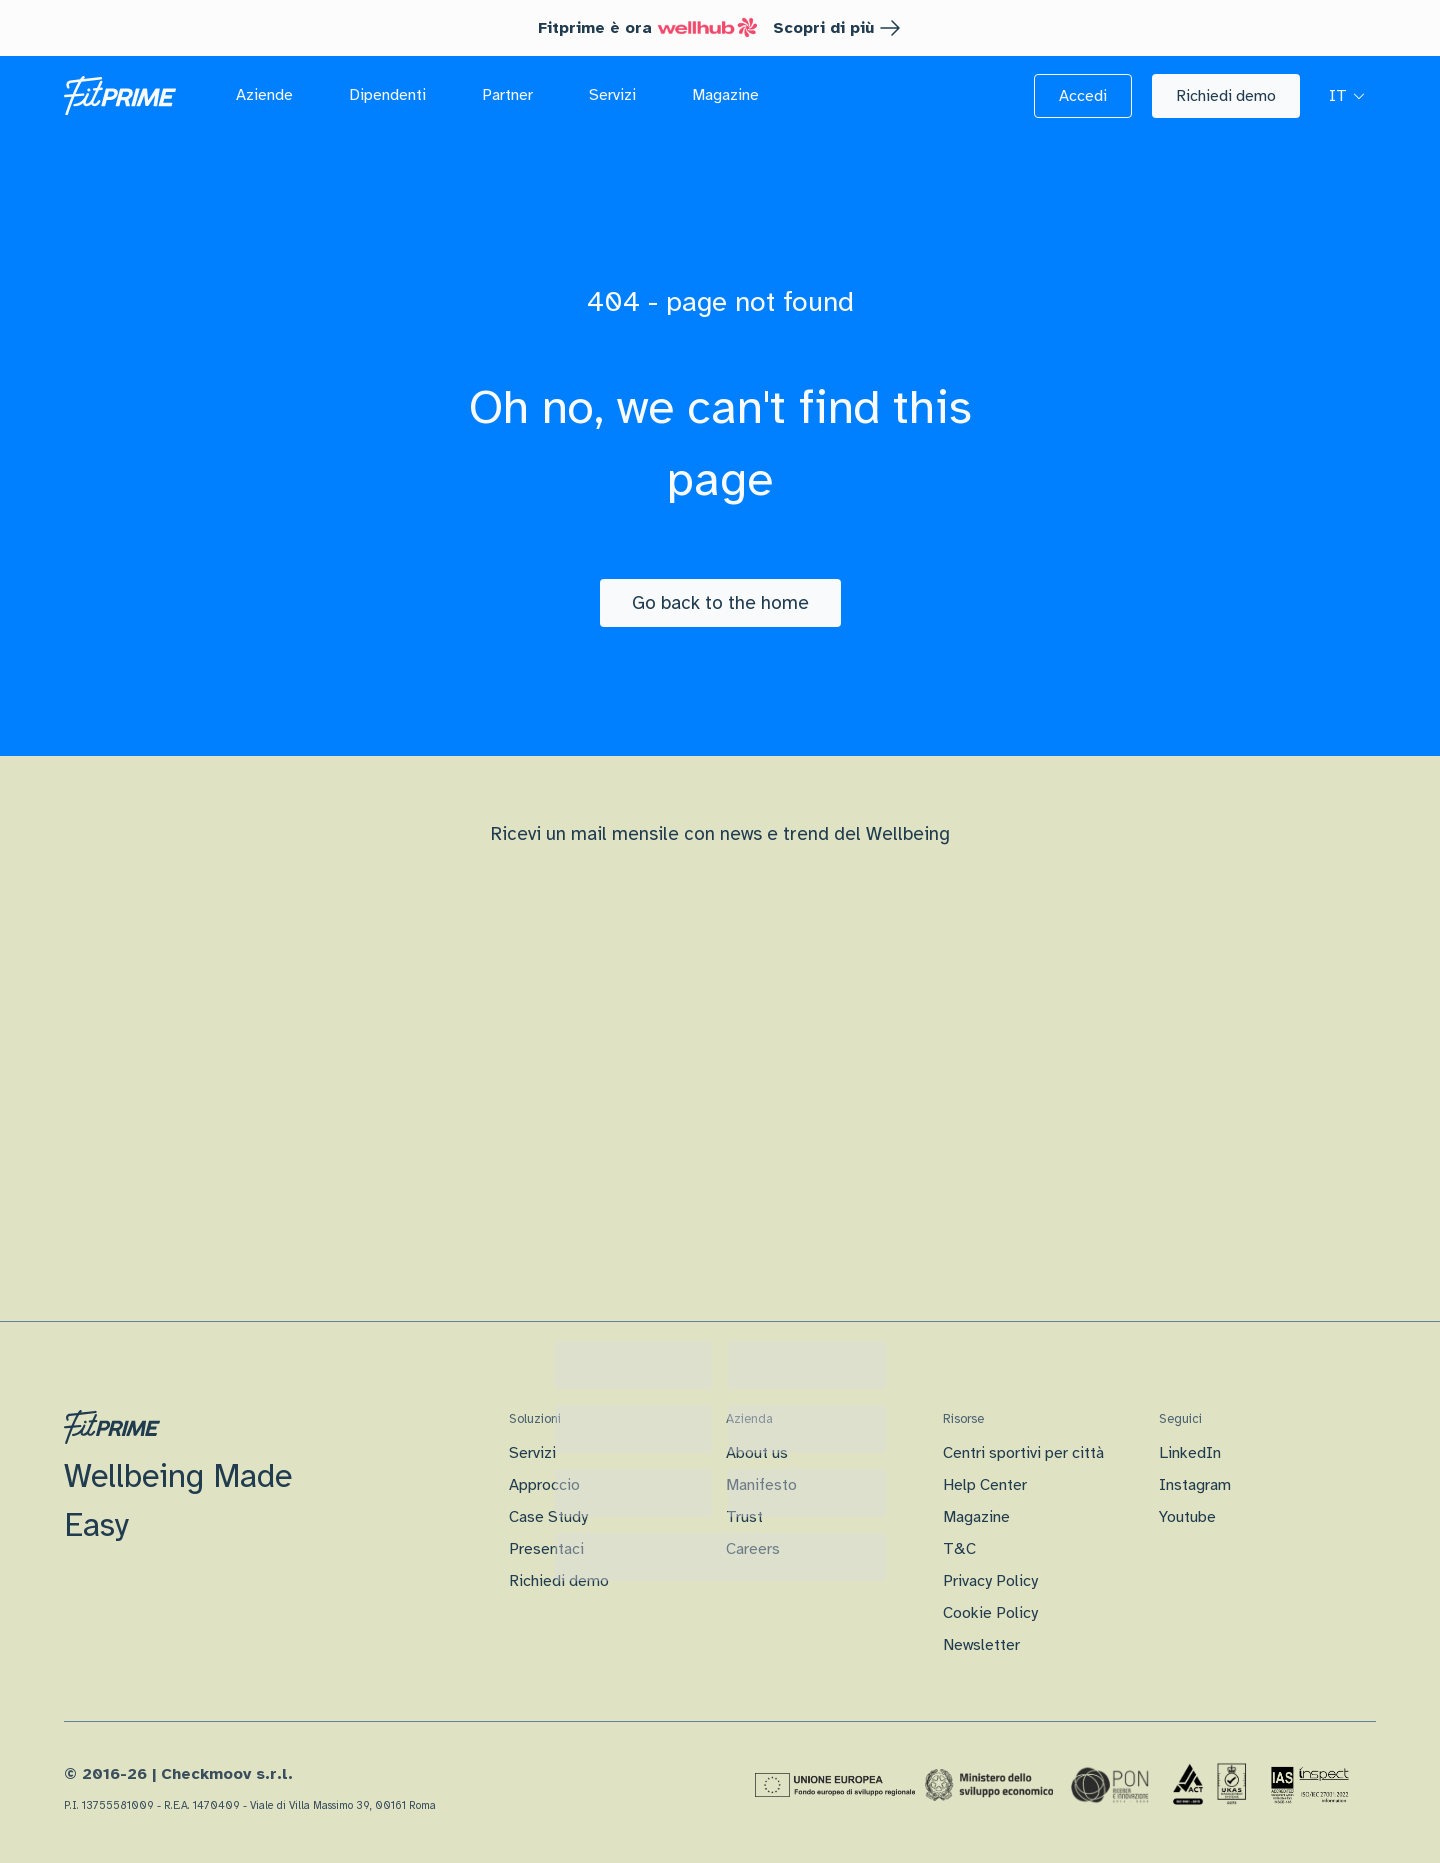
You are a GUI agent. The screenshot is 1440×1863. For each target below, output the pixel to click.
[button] (1083, 96)
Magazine (976, 1517)
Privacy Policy (990, 1581)
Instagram (1195, 1485)
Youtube (1187, 1517)
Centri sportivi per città (1023, 1453)
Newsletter (981, 1645)
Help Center (985, 1485)
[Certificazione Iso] (1210, 1785)
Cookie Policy (990, 1613)
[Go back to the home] (720, 603)
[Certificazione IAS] (1310, 1785)
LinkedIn (1190, 1453)
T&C (959, 1549)
